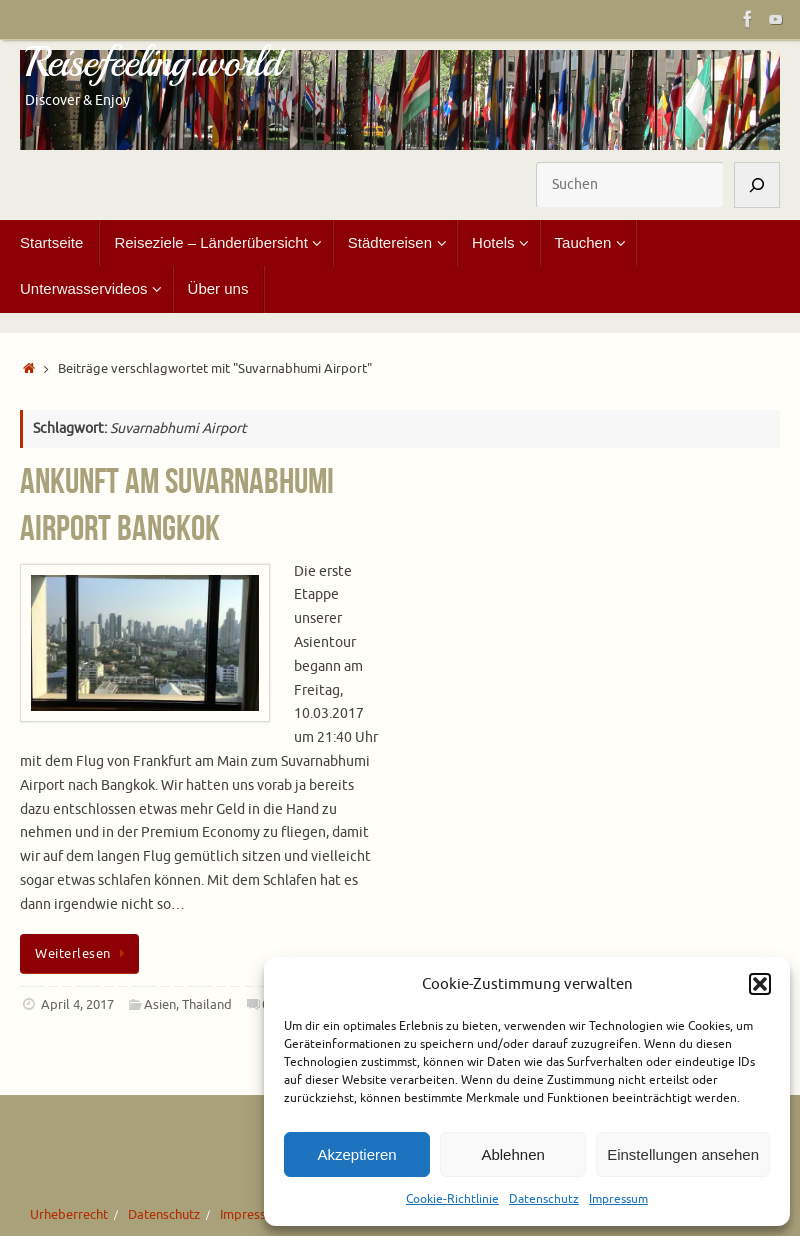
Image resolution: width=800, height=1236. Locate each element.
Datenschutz (544, 1199)
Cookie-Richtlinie (452, 1199)
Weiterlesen (83, 954)
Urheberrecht (69, 1215)
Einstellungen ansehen (683, 1154)
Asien (160, 1005)
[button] (760, 984)
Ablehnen (512, 1154)
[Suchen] (757, 185)
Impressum (618, 1199)
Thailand (207, 1005)
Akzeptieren (356, 1154)
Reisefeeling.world (153, 63)
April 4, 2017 (77, 1005)
